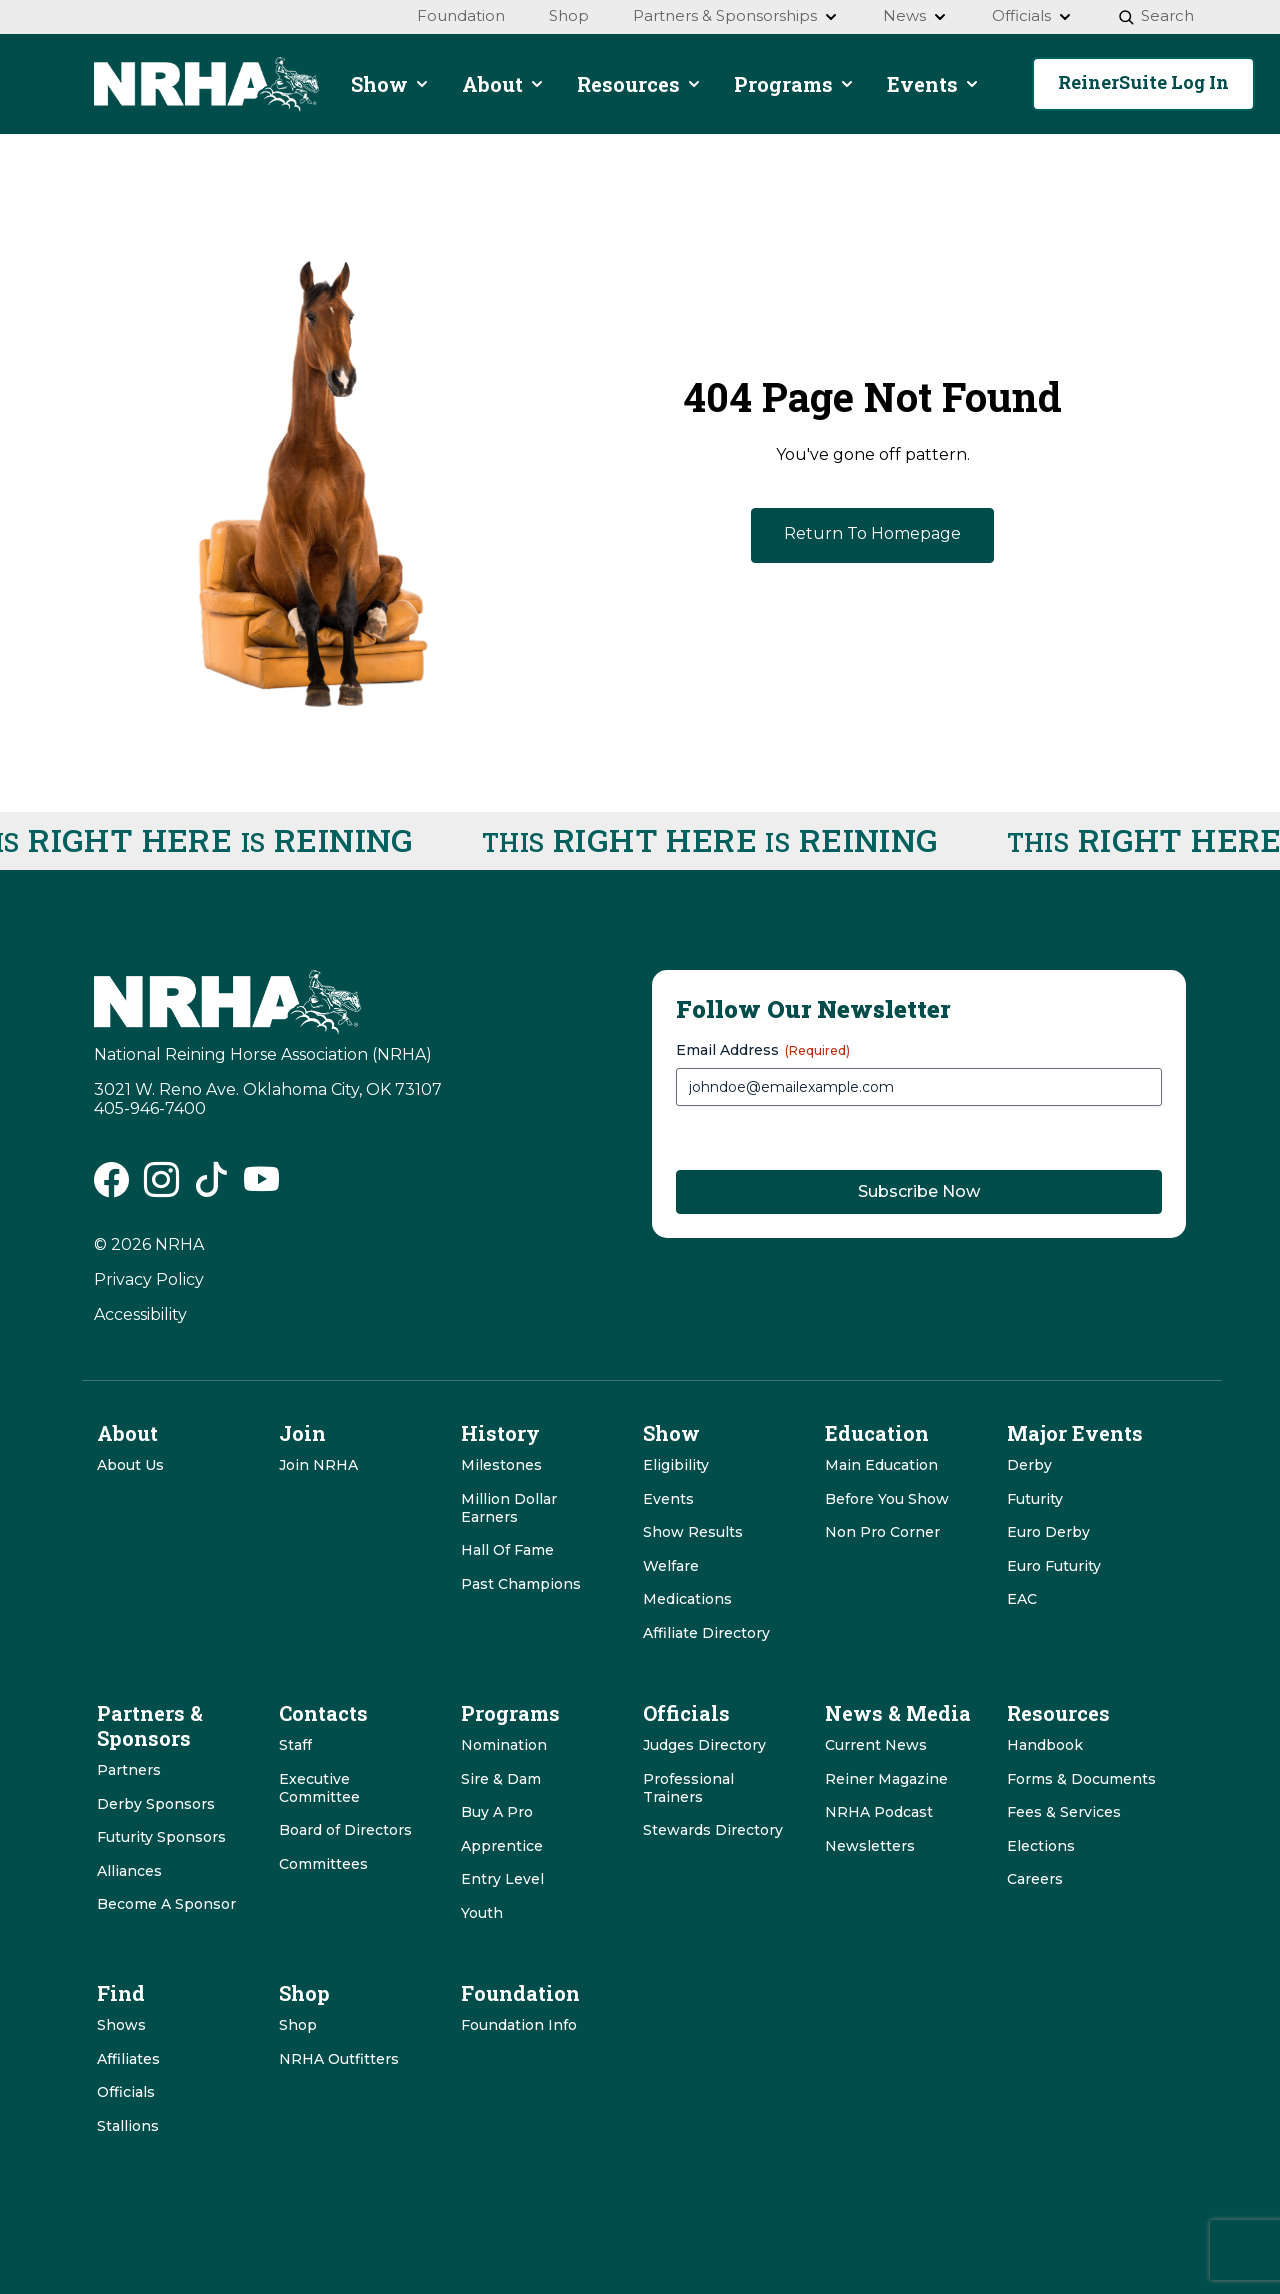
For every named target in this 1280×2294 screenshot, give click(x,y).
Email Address (763, 1050)
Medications (687, 1599)
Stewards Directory (713, 1830)
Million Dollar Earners (509, 1508)
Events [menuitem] (933, 84)
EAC (1022, 1599)
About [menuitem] (503, 84)
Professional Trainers (688, 1788)
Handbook (1045, 1745)
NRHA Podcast (879, 1812)
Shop (298, 2025)
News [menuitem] (915, 15)
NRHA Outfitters (339, 2059)
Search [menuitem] (1155, 15)
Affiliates (128, 2059)
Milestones (501, 1465)
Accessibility (140, 1314)
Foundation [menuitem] (461, 15)
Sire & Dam (501, 1779)
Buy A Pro (497, 1812)
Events (668, 1499)
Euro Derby (1048, 1532)
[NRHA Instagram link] (161, 1186)
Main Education (881, 1465)
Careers (1035, 1879)
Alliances (129, 1871)
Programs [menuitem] (794, 84)
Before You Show (887, 1499)
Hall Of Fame (507, 1550)
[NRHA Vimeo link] (261, 1186)
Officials (126, 2092)
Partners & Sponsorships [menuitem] (736, 15)
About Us (130, 1465)
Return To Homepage (872, 533)
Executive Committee (319, 1788)
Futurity (1035, 1499)
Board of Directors (345, 1830)
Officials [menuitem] (1032, 15)
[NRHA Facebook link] (111, 1186)
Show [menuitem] (390, 84)
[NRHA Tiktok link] (211, 1186)
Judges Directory (704, 1745)
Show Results (693, 1532)
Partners (129, 1770)
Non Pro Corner (882, 1532)
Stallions (128, 2126)
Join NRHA (318, 1465)
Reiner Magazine (886, 1779)
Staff (295, 1745)
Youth (482, 1913)
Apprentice (502, 1846)
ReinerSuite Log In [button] (1143, 82)
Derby (1029, 1465)
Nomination (504, 1745)
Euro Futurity (1054, 1566)
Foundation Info (519, 2025)
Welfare (671, 1566)
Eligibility (676, 1465)
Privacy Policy (149, 1279)
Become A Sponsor (166, 1904)
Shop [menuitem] (569, 15)
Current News (876, 1745)
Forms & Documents (1081, 1779)
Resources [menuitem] (639, 84)
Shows (121, 2025)
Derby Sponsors (156, 1804)
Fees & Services (1064, 1812)
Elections (1041, 1846)
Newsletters (870, 1846)
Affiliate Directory (706, 1633)
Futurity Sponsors (161, 1837)
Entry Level (502, 1879)
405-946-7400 (150, 1108)
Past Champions (521, 1584)
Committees (323, 1864)
